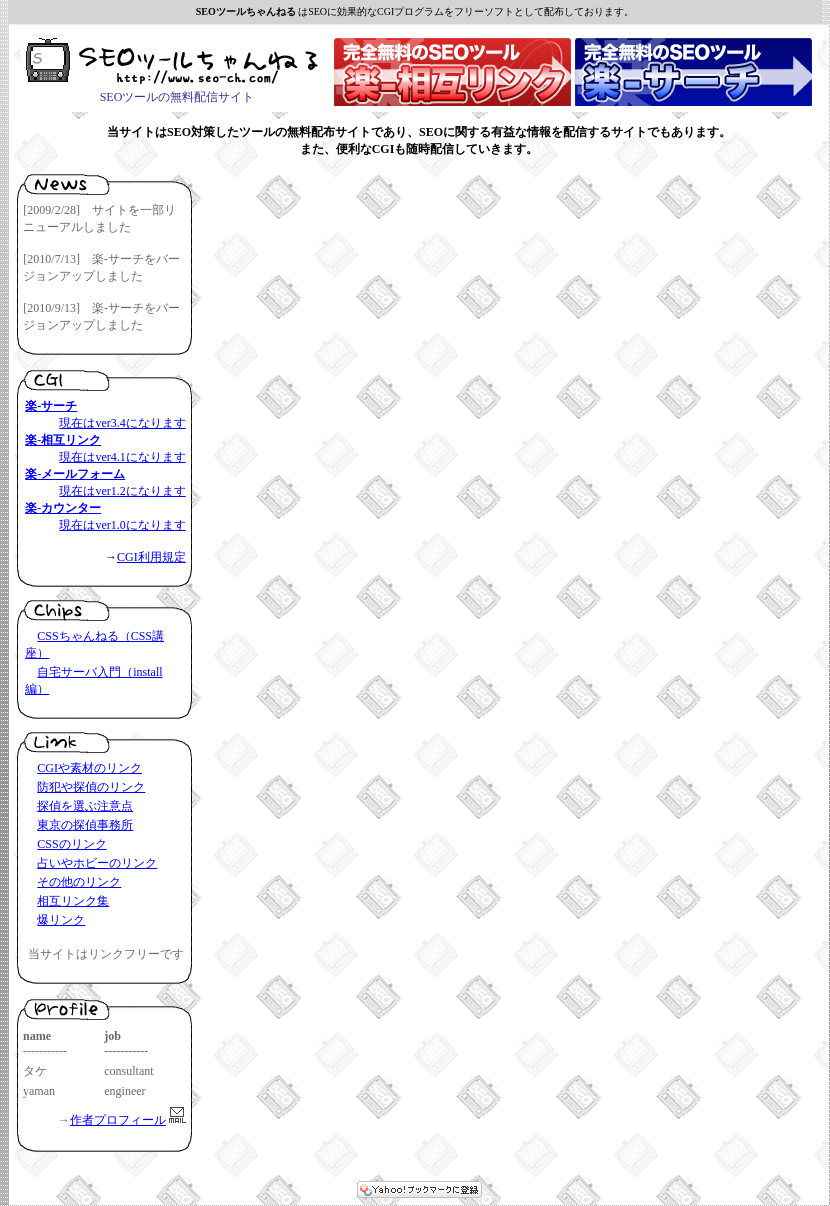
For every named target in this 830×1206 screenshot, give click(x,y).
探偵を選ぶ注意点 (85, 806)
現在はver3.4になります (122, 423)
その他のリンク (79, 882)
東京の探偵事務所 (85, 825)
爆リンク (61, 920)
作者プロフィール (118, 1120)
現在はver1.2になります (122, 491)
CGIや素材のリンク (89, 768)
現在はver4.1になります (122, 457)
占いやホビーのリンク (97, 863)
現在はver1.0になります (122, 525)
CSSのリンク (71, 844)
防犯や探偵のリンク (91, 787)
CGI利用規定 (151, 557)
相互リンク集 (73, 901)
